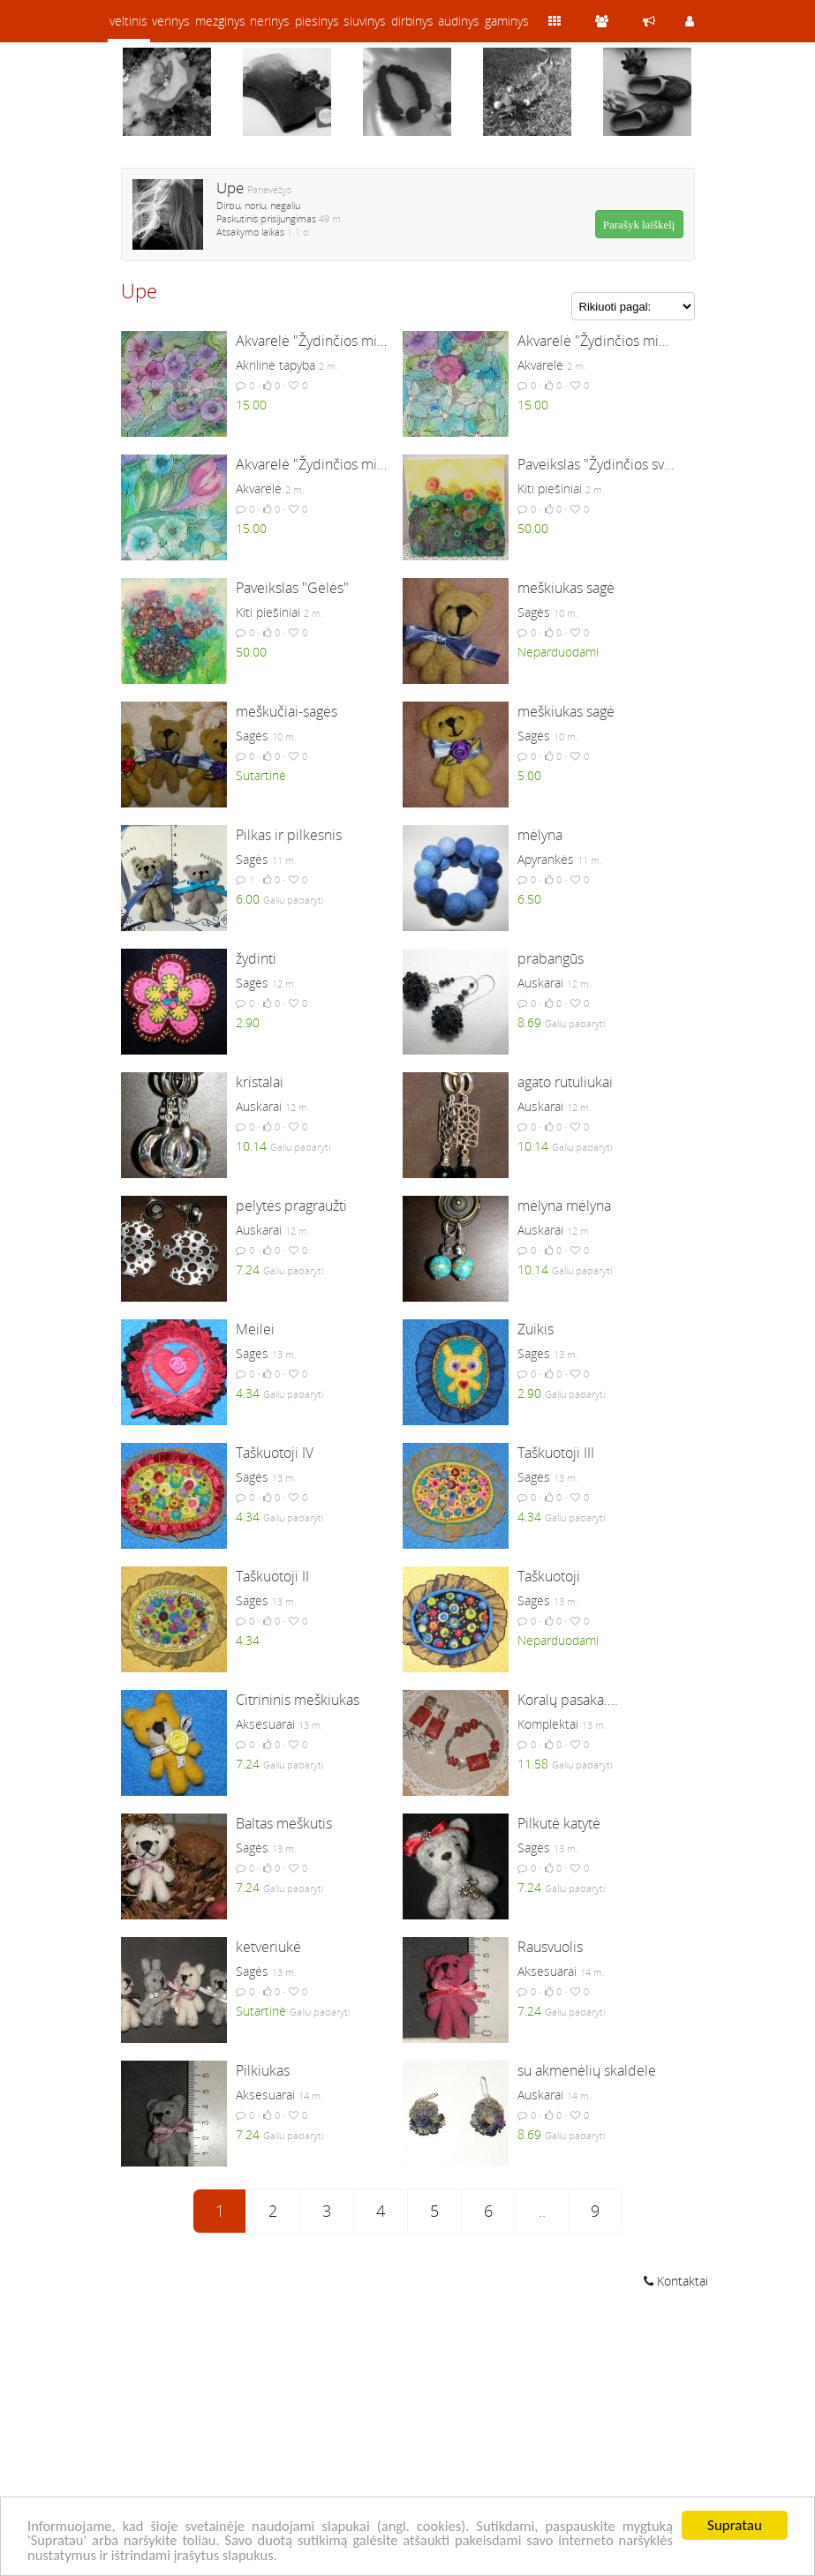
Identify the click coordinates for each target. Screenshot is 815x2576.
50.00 (532, 528)
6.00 (248, 898)
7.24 (248, 1269)
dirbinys (412, 20)
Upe (230, 187)
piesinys (317, 20)
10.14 (251, 1146)
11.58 (532, 1763)
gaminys (507, 20)
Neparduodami (558, 651)
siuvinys (364, 20)
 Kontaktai (676, 2280)
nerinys (270, 20)
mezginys (220, 20)
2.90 (248, 1022)
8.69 (529, 1022)
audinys (458, 20)
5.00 (529, 775)
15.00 (251, 404)
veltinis (128, 20)
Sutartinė (261, 775)
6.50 (529, 898)
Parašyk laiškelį (639, 224)
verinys (171, 20)
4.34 (248, 1393)
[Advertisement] (408, 2434)
